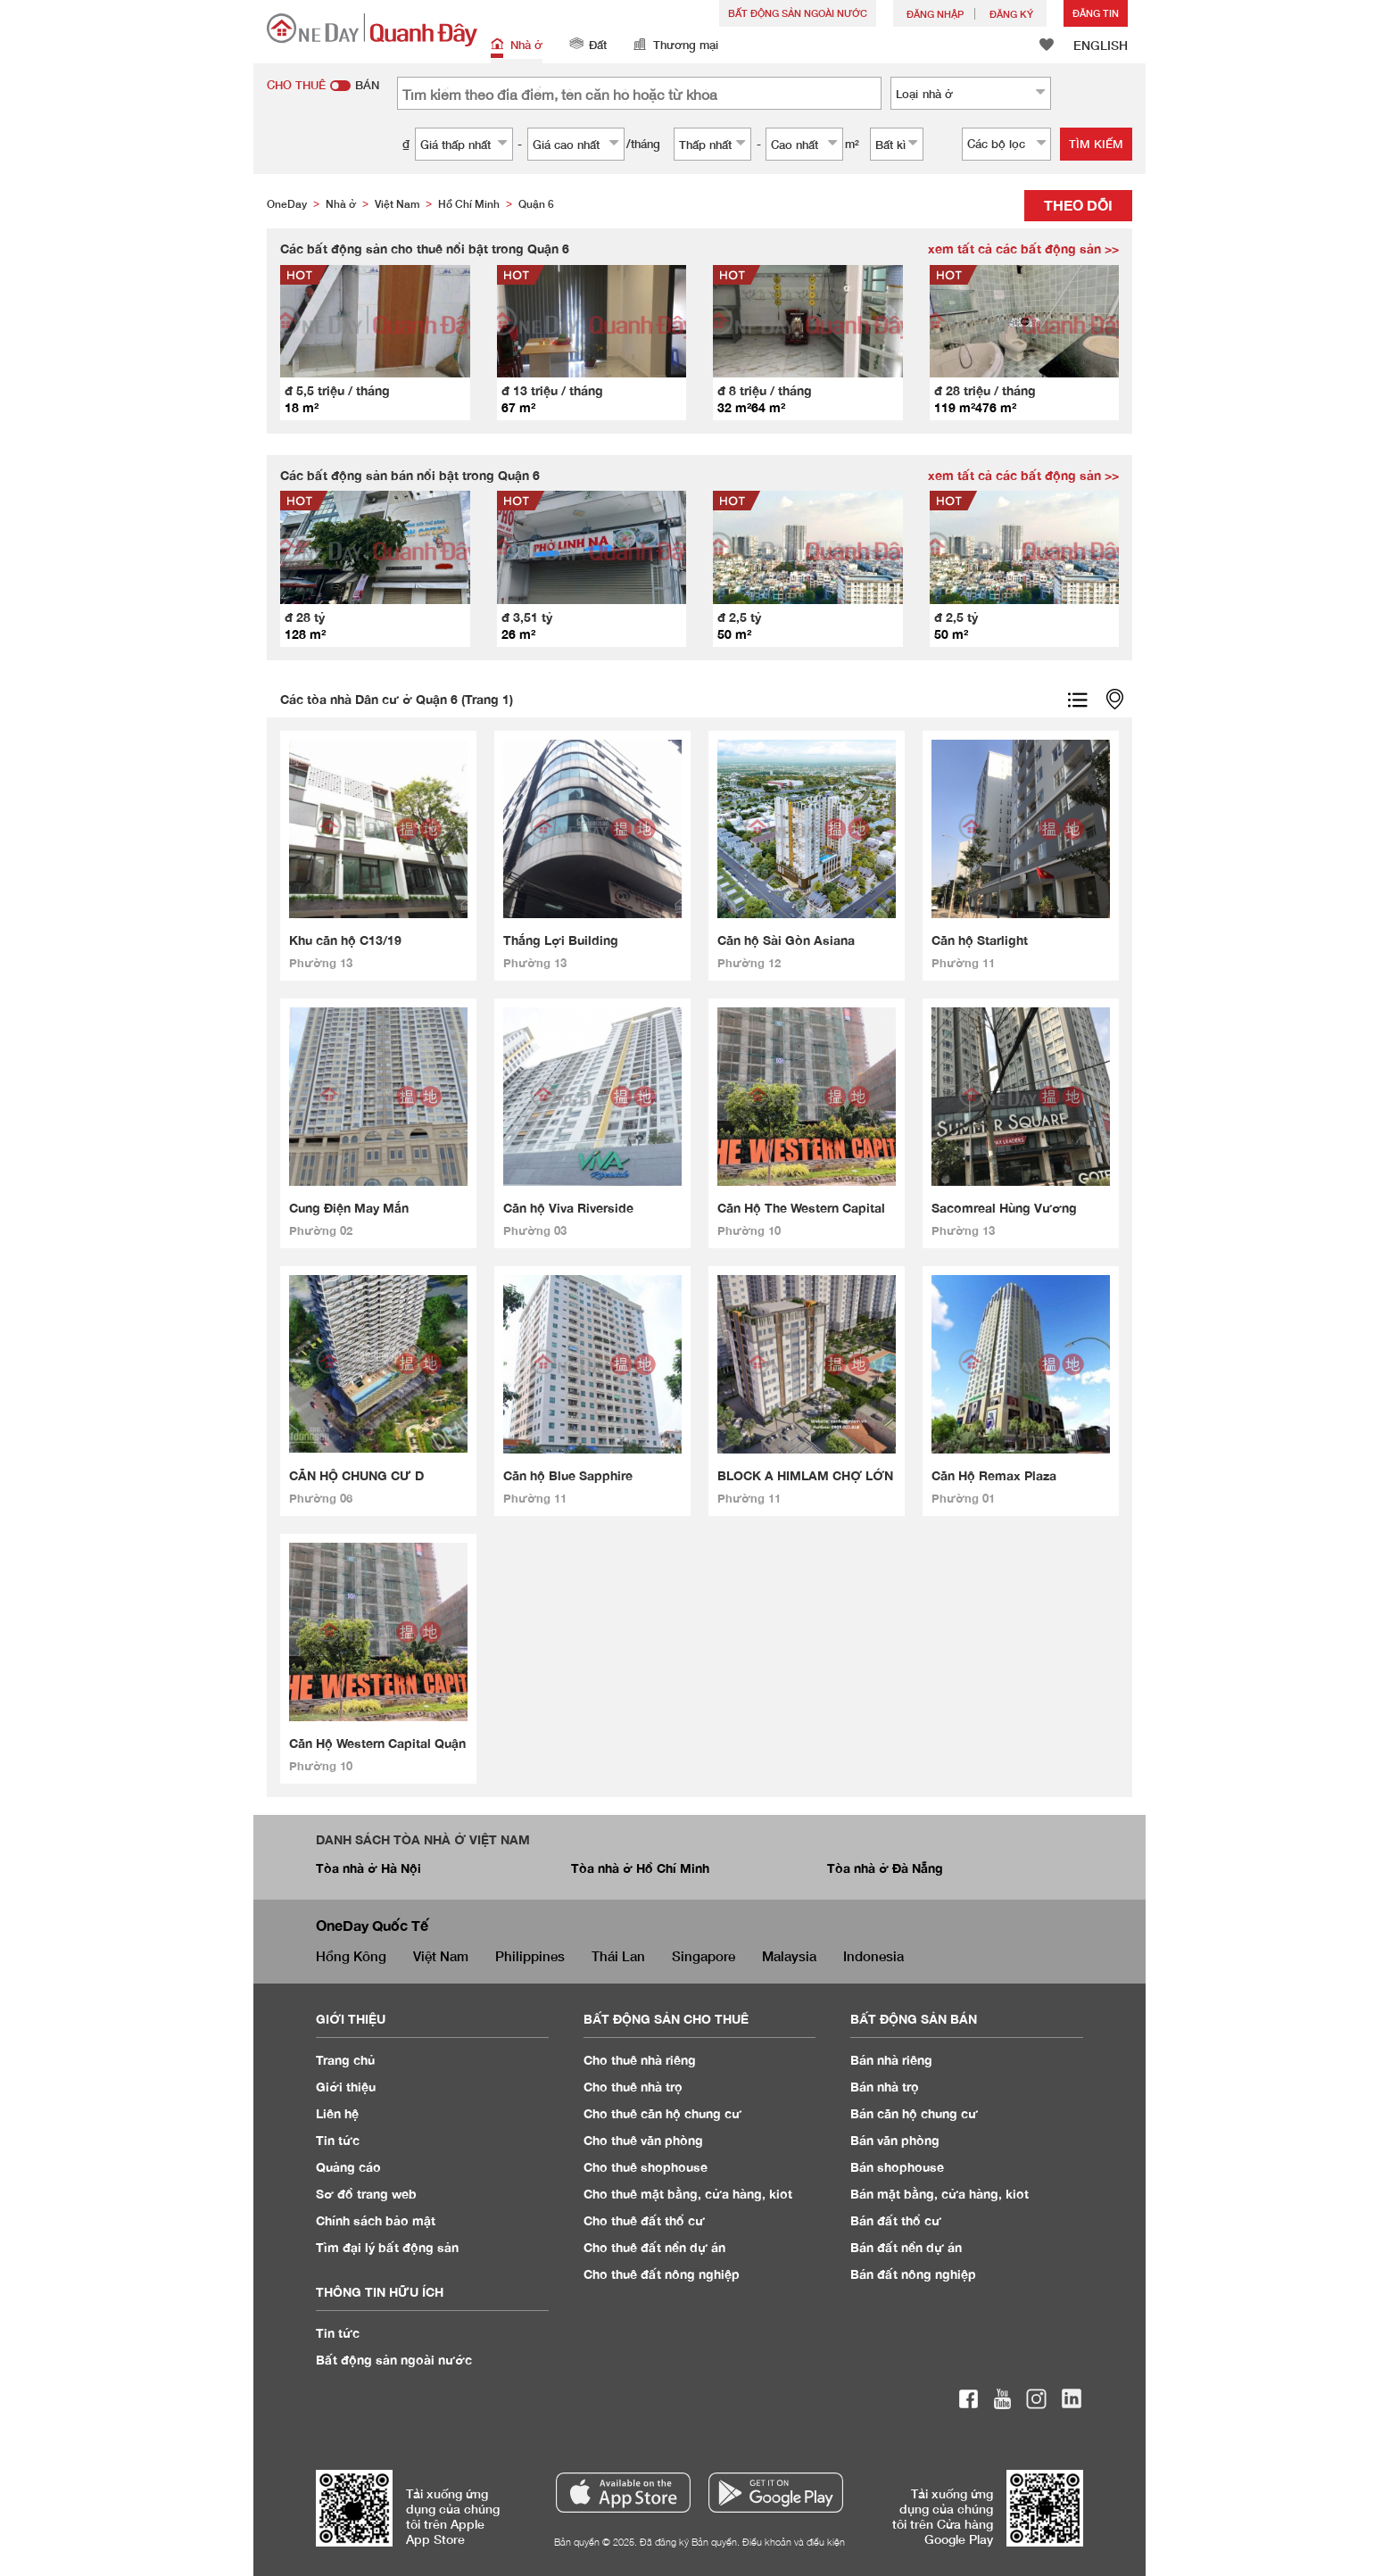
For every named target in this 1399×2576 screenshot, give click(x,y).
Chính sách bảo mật (375, 2220)
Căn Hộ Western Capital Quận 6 (377, 1743)
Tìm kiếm (1096, 144)
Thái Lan (618, 1956)
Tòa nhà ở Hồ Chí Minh (640, 1868)
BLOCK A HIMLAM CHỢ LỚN (805, 1475)
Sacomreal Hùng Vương (1004, 1207)
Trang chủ (346, 2059)
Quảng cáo (348, 2166)
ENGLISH (1100, 45)
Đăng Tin (1095, 13)
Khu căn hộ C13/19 (345, 940)
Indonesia (873, 1956)
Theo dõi (1078, 204)
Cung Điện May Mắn (349, 1207)
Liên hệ (337, 2113)
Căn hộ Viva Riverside (568, 1207)
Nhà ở (516, 46)
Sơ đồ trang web (366, 2193)
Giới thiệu (346, 2086)
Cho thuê (640, 2059)
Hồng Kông (351, 1956)
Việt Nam (440, 1956)
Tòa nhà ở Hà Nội (368, 1868)
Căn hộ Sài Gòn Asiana (786, 940)
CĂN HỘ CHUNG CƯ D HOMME (356, 1476)
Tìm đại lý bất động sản (387, 2247)
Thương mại (675, 46)
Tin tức (338, 2140)
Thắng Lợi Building (560, 940)
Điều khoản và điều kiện (793, 2541)
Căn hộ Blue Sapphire (568, 1475)
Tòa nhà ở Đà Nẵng (885, 1868)
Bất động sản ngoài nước (797, 13)
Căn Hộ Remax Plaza (993, 1475)
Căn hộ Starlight (979, 940)
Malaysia (789, 1956)
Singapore (703, 1956)
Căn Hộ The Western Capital (801, 1207)
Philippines (530, 1956)
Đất (588, 46)
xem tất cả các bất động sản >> (1023, 248)
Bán (891, 2059)
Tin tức (338, 2332)
